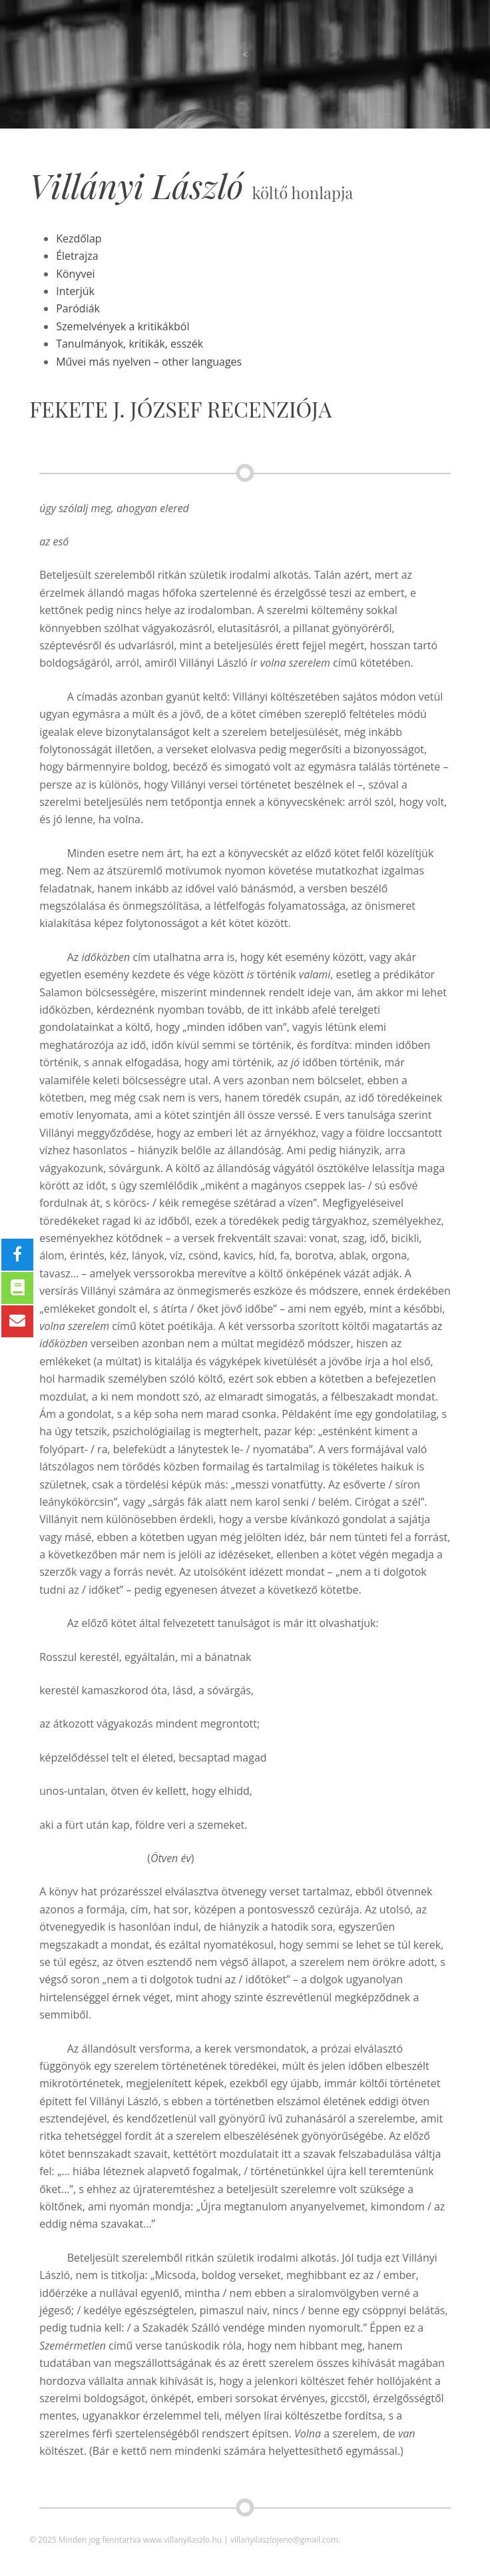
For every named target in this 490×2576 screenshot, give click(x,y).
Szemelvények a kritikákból (122, 326)
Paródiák (78, 308)
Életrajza (77, 255)
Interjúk (75, 291)
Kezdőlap (78, 238)
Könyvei (75, 273)
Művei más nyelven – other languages (149, 361)
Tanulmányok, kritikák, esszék (129, 343)
